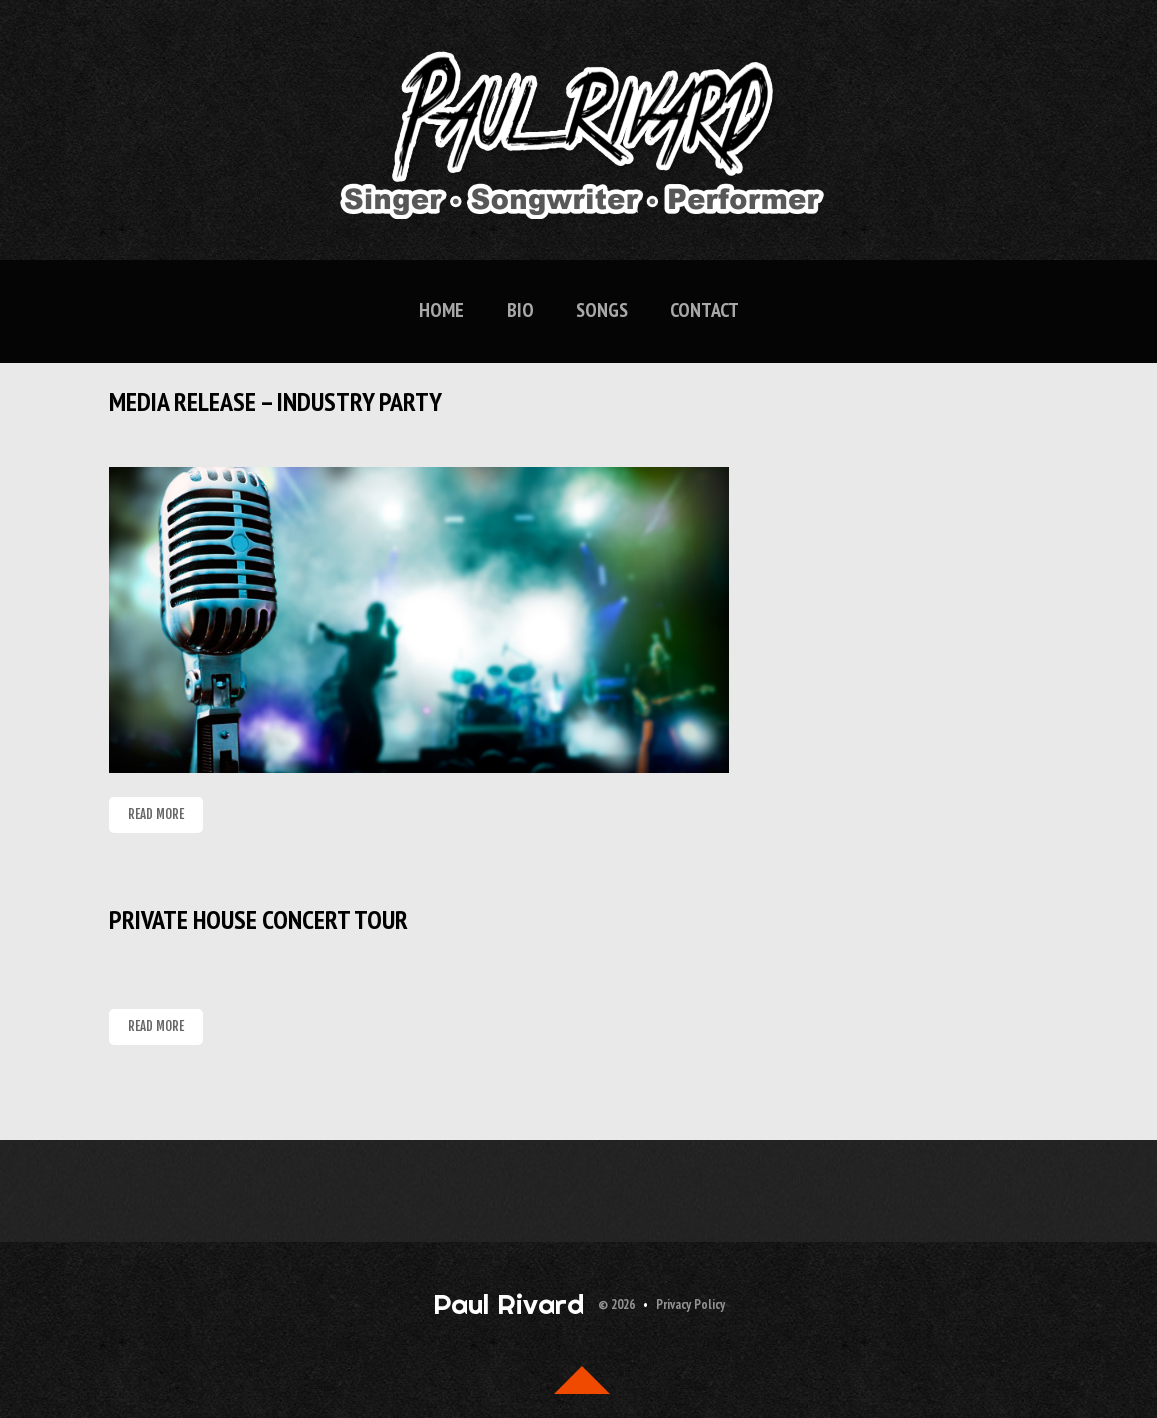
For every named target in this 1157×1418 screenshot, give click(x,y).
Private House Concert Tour (258, 919)
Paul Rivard (508, 1303)
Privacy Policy (690, 1304)
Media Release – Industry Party (275, 401)
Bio (520, 310)
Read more (156, 814)
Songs (602, 310)
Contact (704, 310)
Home (441, 310)
